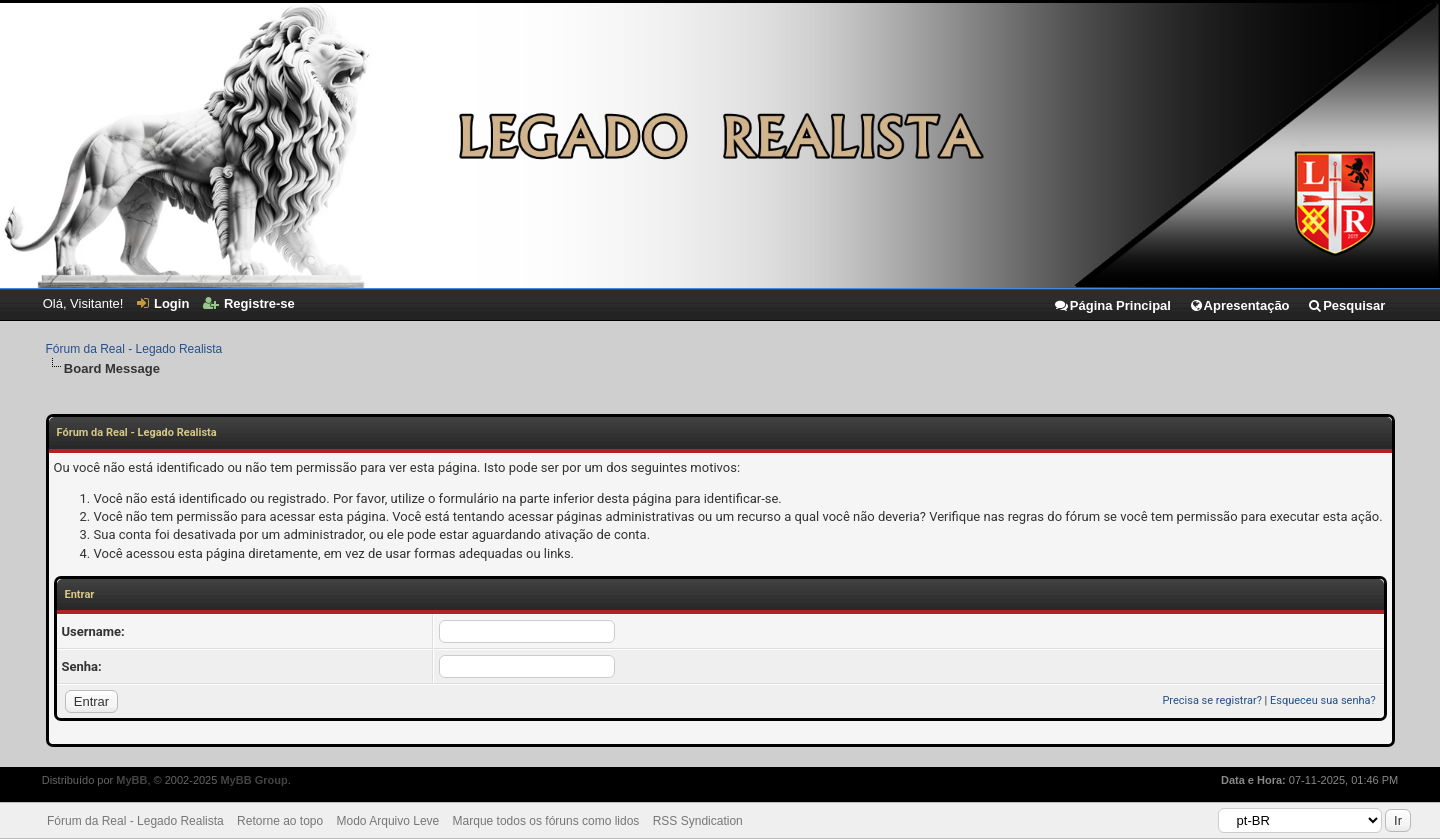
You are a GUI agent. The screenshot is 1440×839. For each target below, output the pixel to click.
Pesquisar (1346, 305)
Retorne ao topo (280, 821)
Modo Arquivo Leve (388, 821)
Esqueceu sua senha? (1323, 700)
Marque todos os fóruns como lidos (546, 821)
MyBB (131, 780)
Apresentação (1239, 305)
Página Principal (1112, 305)
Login (163, 303)
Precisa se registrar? (1211, 700)
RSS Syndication (698, 821)
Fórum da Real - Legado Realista (134, 349)
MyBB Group (253, 780)
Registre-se (249, 303)
